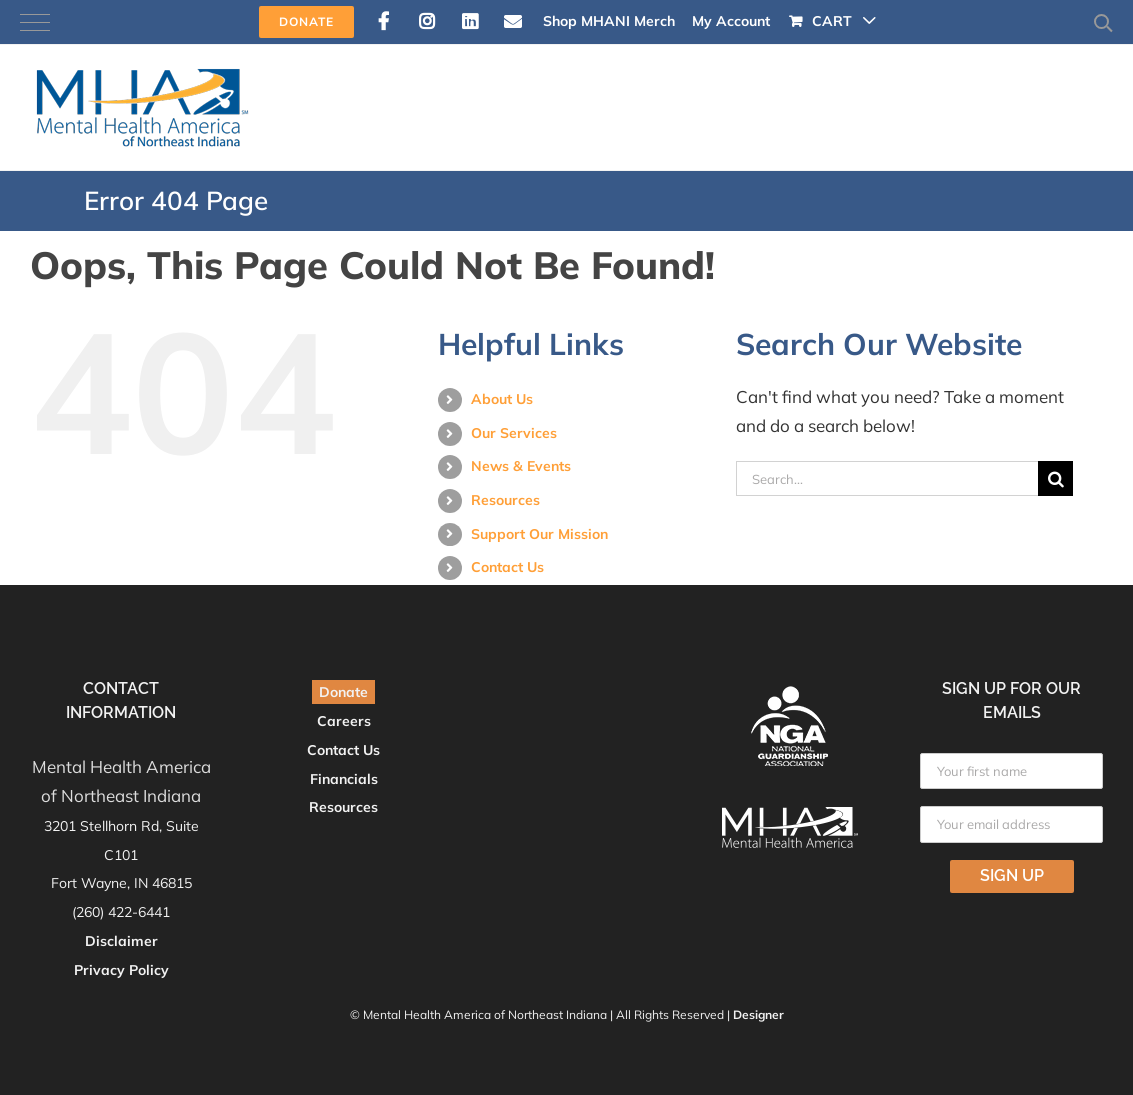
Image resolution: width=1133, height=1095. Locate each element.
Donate (343, 692)
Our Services (514, 433)
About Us (502, 399)
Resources (505, 500)
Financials (344, 779)
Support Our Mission (539, 534)
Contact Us (507, 567)
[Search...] (887, 478)
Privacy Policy (121, 970)
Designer (758, 1014)
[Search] (1055, 478)
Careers (344, 721)
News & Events (521, 466)
